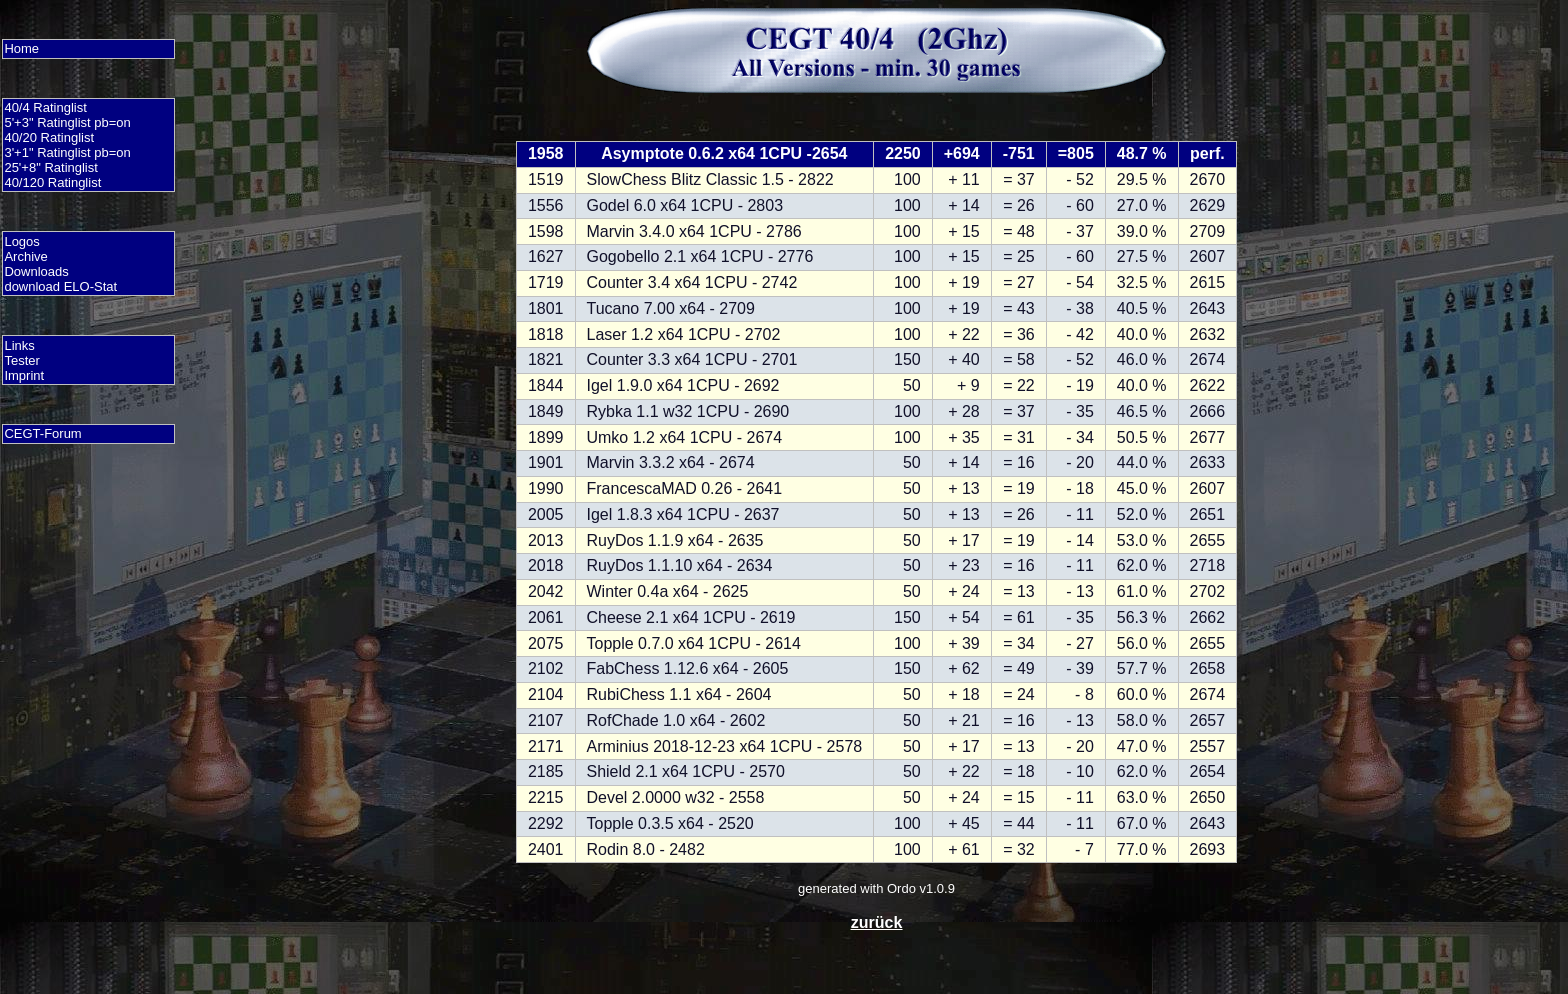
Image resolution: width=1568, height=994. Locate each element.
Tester (21, 360)
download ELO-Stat (60, 286)
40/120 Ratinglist (52, 182)
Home (21, 48)
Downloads (36, 271)
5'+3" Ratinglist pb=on (67, 122)
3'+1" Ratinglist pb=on (67, 152)
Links (19, 345)
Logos (21, 241)
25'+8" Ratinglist (50, 167)
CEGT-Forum (42, 433)
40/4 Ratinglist (45, 107)
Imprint (24, 375)
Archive (25, 256)
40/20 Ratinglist (49, 137)
